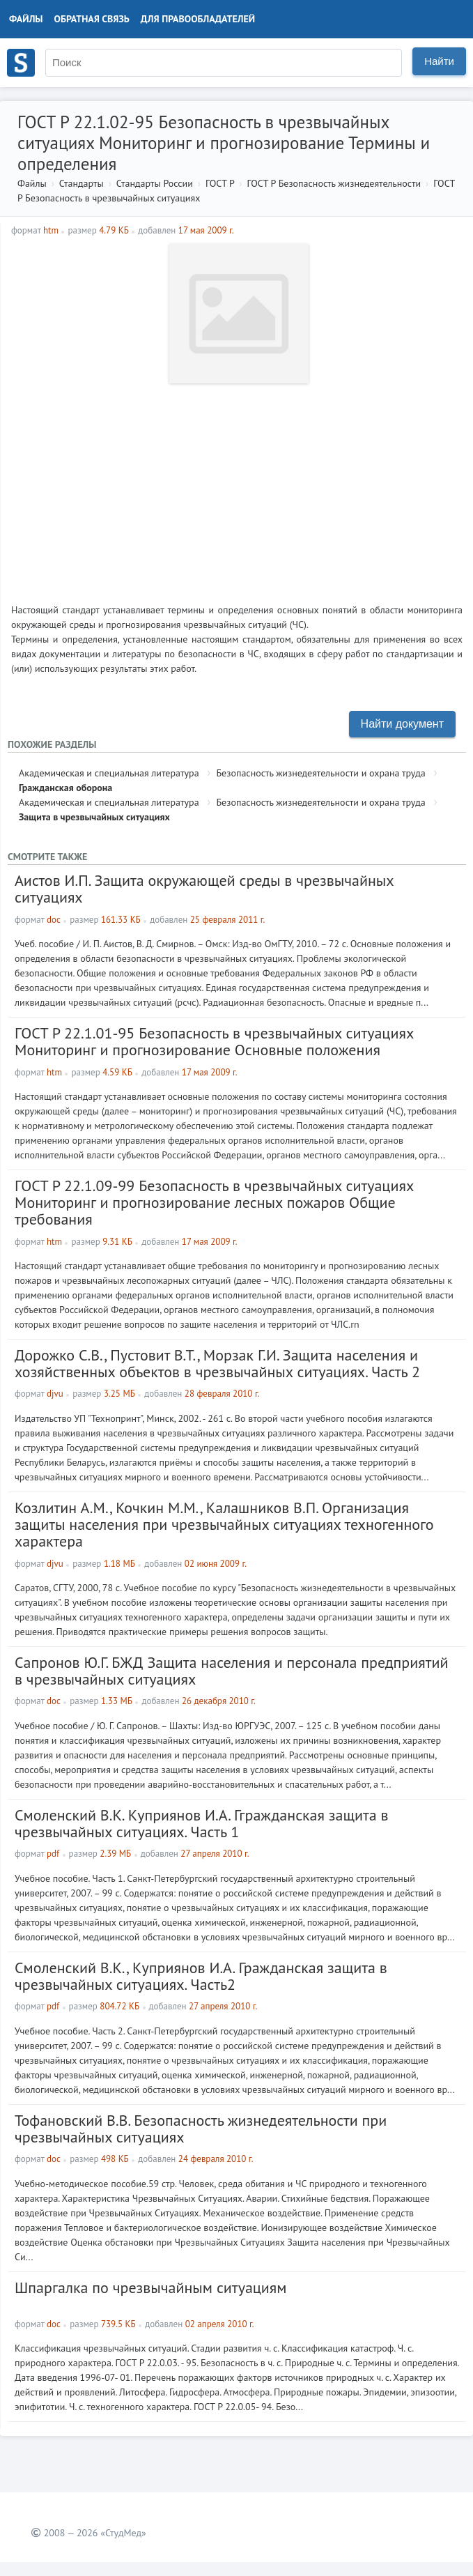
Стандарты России (154, 183)
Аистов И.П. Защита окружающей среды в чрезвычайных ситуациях (204, 889)
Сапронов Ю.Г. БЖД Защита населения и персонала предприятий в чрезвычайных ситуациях (232, 1671)
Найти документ (402, 724)
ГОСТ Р (220, 183)
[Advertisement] (237, 487)
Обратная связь (92, 19)
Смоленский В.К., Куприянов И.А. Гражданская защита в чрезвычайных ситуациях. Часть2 (201, 1976)
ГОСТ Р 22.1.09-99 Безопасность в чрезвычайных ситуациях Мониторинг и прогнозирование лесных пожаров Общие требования (214, 1202)
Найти (439, 61)
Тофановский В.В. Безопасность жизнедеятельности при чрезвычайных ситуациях (201, 2128)
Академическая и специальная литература (109, 773)
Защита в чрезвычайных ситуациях (94, 817)
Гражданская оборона (65, 787)
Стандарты (81, 183)
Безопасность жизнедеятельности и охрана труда (320, 773)
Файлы (26, 19)
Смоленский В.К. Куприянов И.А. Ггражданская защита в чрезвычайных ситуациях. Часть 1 (202, 1823)
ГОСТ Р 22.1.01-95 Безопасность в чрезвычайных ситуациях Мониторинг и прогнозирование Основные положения (214, 1041)
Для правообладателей (198, 19)
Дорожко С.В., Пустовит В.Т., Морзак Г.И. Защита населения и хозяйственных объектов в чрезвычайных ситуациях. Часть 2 (217, 1363)
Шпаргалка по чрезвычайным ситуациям (151, 2287)
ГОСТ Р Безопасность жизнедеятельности (334, 183)
